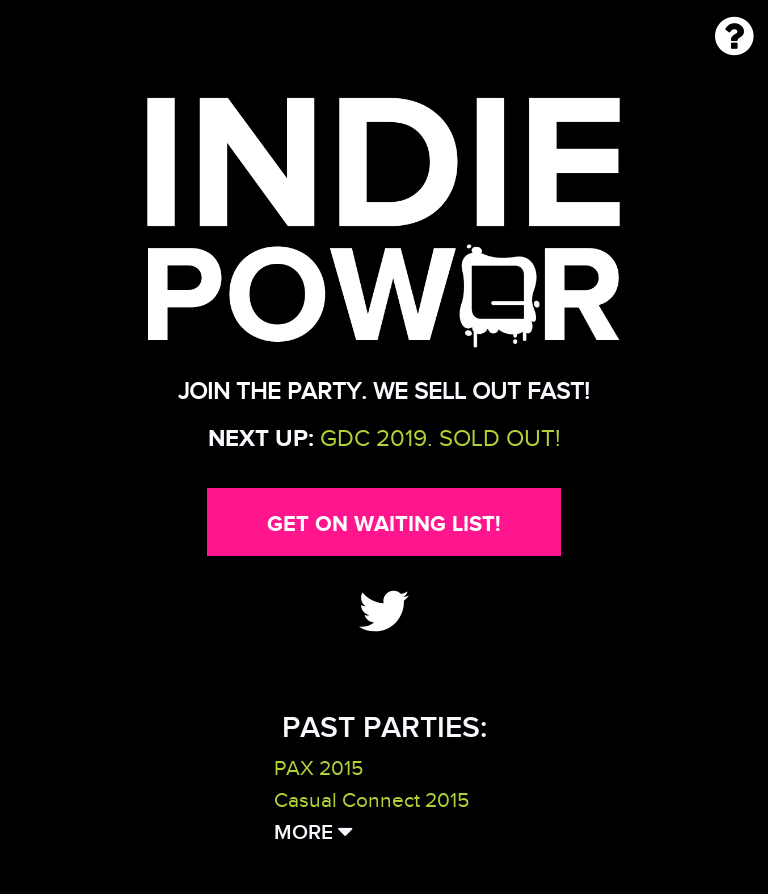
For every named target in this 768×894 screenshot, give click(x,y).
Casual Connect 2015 (371, 800)
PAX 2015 (318, 768)
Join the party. (272, 391)
